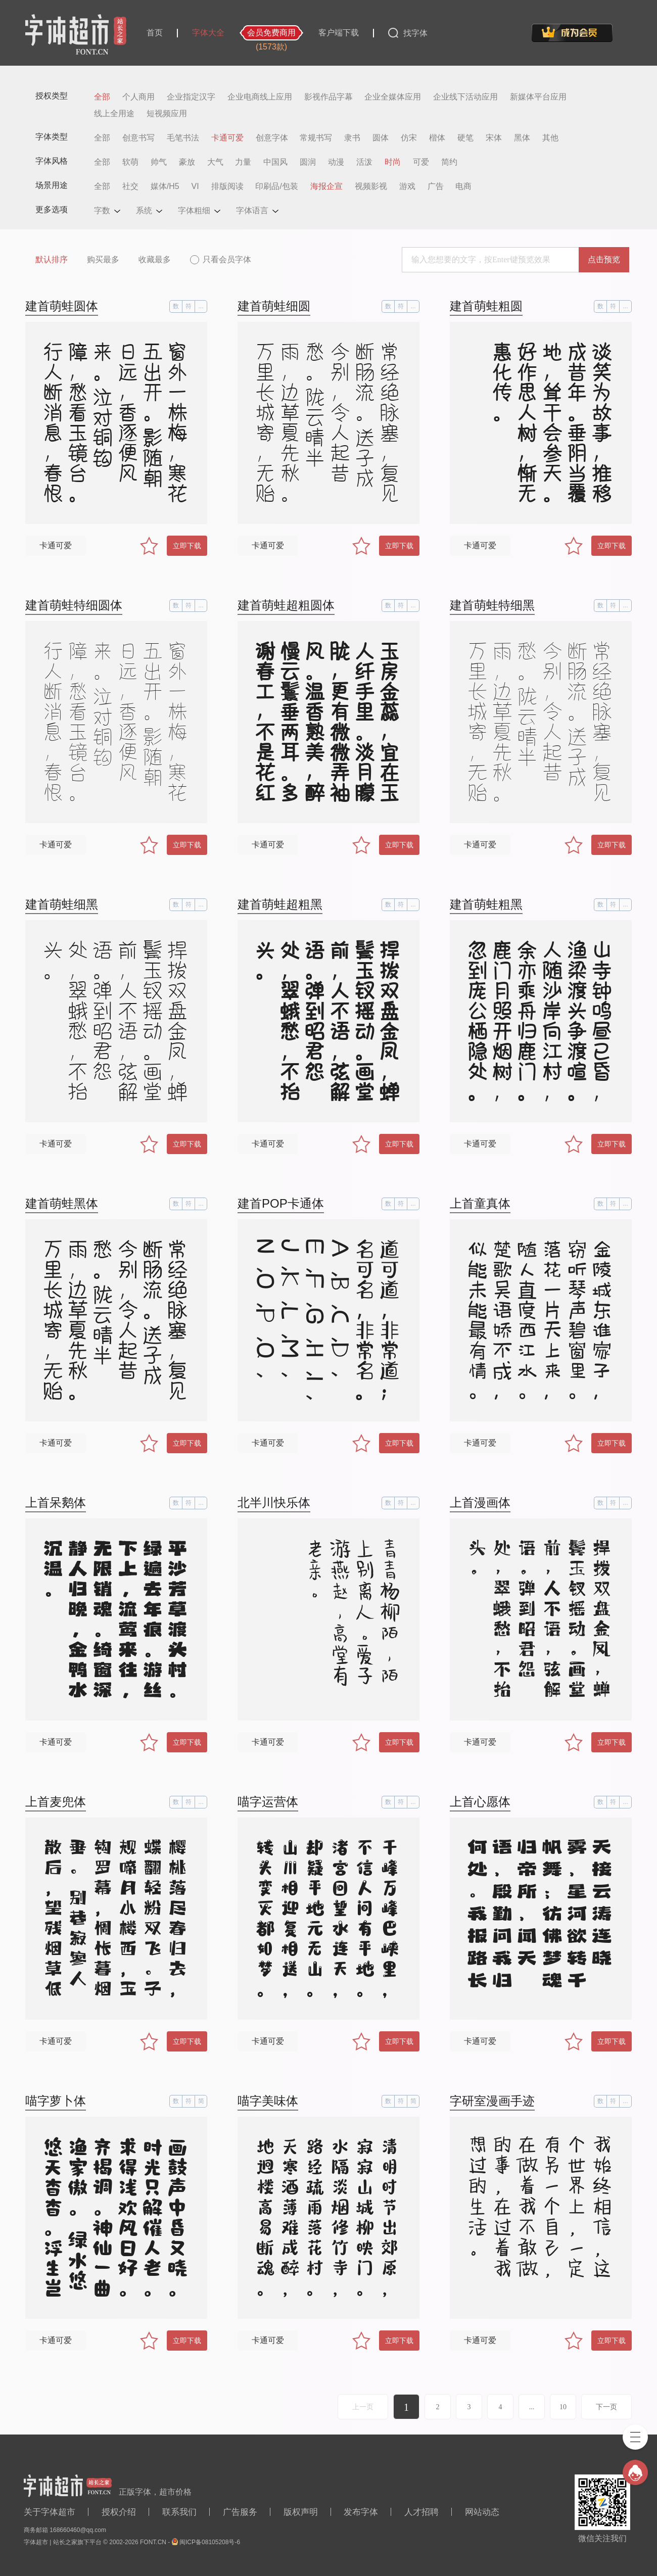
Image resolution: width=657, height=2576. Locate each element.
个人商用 (138, 97)
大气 (215, 162)
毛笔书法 (183, 138)
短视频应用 (167, 114)
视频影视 (371, 186)
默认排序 (51, 259)
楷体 (437, 138)
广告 (436, 186)
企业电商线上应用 (259, 97)
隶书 (352, 138)
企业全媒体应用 (392, 97)
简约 (449, 162)
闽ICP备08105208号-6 (209, 2542)
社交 (130, 186)
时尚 (393, 162)
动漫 (336, 162)
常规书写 (316, 138)
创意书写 (138, 138)
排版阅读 (227, 186)
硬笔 (465, 138)
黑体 (522, 138)
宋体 (494, 138)
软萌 (130, 162)
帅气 (159, 162)
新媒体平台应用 (538, 97)
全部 (102, 97)
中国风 (275, 162)
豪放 (187, 162)
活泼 (364, 162)
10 (563, 2407)
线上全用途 (114, 114)
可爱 (421, 162)
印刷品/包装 (276, 186)
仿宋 (409, 138)
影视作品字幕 (328, 97)
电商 (463, 186)
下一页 (606, 2407)
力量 (243, 162)
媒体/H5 (165, 186)
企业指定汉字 (191, 97)
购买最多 (103, 259)
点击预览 (604, 259)
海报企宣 (326, 186)
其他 (550, 138)
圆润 (308, 162)
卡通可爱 (227, 138)
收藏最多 (154, 259)
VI (195, 186)
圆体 (380, 138)
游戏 (407, 186)
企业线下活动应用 (465, 97)
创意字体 (272, 138)
